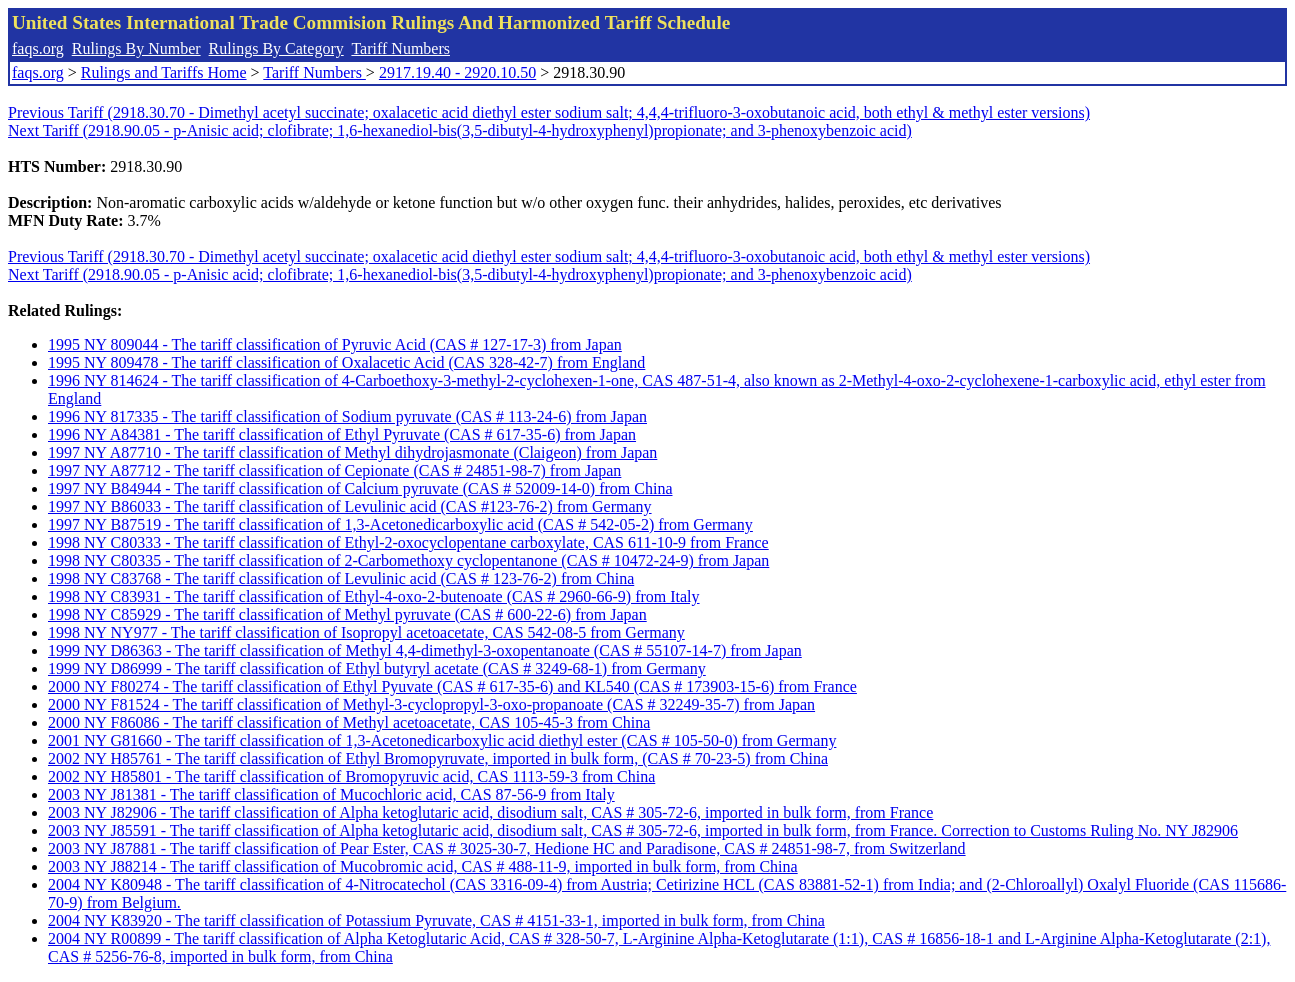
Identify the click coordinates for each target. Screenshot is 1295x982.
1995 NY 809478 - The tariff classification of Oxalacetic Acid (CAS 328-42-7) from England (346, 362)
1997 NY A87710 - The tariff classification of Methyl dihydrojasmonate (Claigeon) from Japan (352, 452)
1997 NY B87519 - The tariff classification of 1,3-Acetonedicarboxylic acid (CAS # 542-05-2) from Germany (400, 524)
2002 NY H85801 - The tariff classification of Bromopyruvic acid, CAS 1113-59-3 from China (351, 776)
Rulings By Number (136, 48)
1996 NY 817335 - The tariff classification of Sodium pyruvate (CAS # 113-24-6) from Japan (347, 416)
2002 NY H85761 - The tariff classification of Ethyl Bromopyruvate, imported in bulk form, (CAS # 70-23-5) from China (438, 758)
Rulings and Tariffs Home (164, 72)
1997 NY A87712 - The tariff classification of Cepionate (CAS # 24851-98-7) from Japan (334, 470)
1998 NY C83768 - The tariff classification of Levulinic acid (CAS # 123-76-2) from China (341, 578)
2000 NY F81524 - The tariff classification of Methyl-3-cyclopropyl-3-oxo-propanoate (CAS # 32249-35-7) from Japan (431, 704)
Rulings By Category (276, 48)
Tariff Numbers (400, 48)
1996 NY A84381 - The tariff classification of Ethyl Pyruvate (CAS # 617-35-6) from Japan (342, 434)
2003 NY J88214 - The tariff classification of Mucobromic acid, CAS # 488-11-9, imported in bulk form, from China (423, 866)
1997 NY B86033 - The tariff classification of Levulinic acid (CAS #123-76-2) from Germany (350, 506)
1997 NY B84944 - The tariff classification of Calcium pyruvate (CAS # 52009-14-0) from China (360, 488)
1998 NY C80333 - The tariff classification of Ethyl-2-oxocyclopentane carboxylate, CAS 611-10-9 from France (408, 542)
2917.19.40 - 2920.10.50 (457, 72)
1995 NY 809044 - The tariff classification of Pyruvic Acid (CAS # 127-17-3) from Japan (335, 344)
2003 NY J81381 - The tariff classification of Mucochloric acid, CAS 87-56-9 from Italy (331, 794)
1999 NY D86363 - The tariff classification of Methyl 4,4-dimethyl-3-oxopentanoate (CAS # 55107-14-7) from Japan (425, 650)
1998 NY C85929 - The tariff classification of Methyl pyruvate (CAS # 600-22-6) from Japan (347, 614)
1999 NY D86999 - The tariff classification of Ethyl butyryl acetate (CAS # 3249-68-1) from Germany (377, 668)
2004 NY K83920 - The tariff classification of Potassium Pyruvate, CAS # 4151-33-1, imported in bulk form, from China (436, 920)
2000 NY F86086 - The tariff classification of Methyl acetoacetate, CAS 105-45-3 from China (349, 722)
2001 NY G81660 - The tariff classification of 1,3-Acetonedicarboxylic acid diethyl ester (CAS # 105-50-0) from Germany (442, 740)
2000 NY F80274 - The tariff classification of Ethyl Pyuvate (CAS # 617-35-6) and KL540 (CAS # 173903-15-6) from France (452, 686)
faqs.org (38, 48)
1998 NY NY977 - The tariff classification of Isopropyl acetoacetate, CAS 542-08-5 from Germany (366, 632)
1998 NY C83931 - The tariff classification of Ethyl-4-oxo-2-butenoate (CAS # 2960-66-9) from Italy (374, 596)
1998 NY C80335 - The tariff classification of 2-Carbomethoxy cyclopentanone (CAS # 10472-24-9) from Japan (408, 560)
